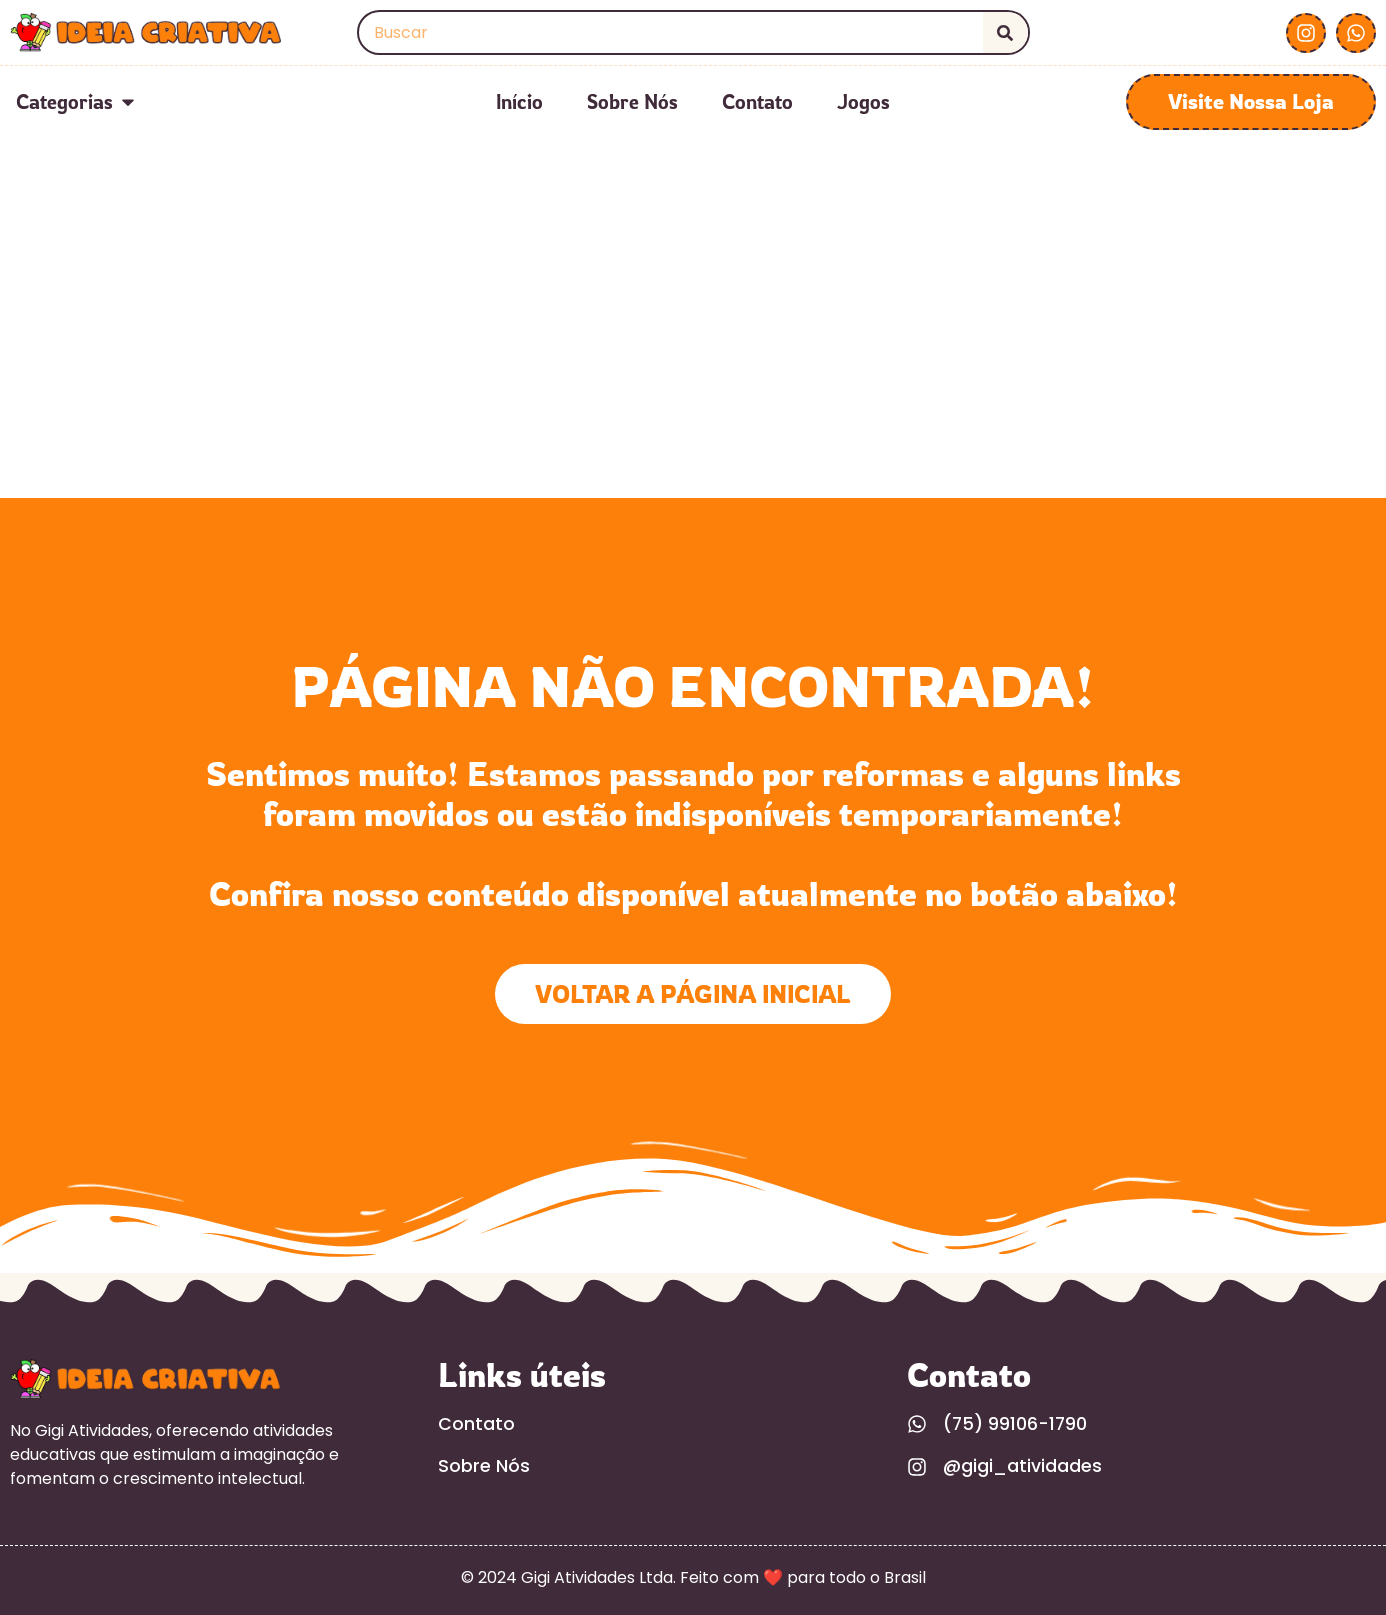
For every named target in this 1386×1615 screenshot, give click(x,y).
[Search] (1005, 32)
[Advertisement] (693, 348)
